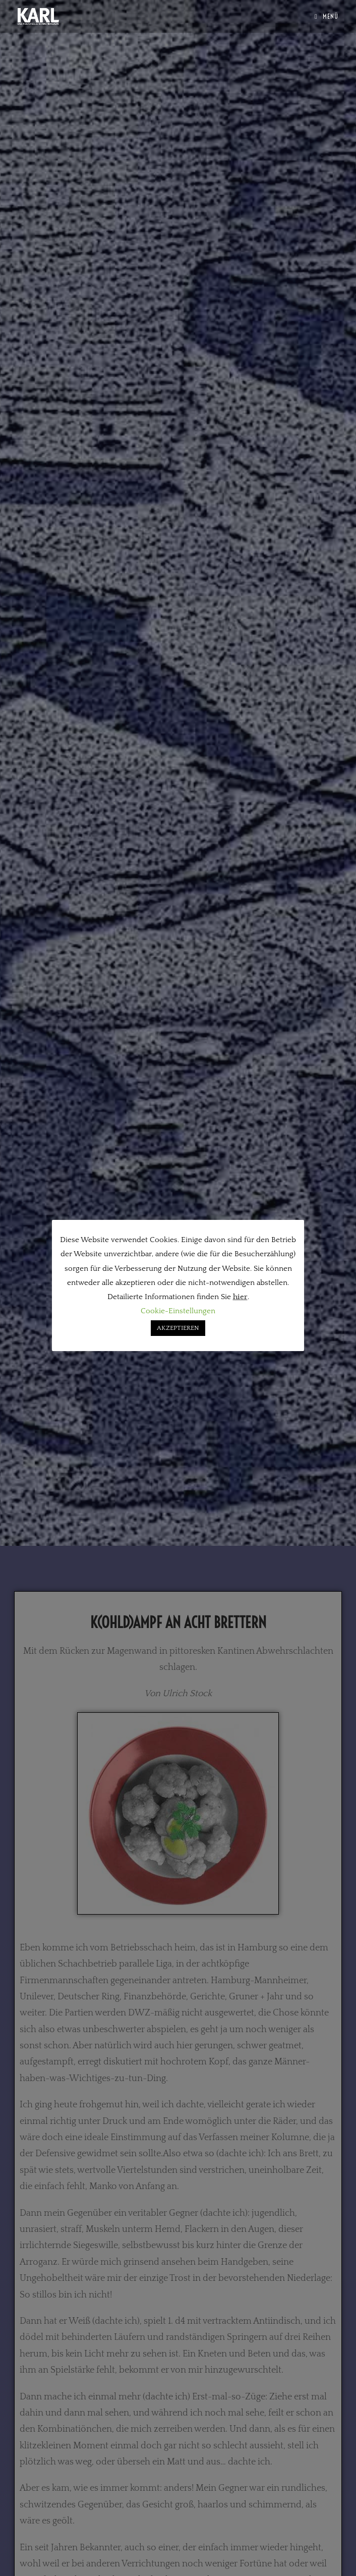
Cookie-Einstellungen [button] (178, 1311)
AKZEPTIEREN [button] (178, 1327)
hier (240, 1297)
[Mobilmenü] (326, 16)
